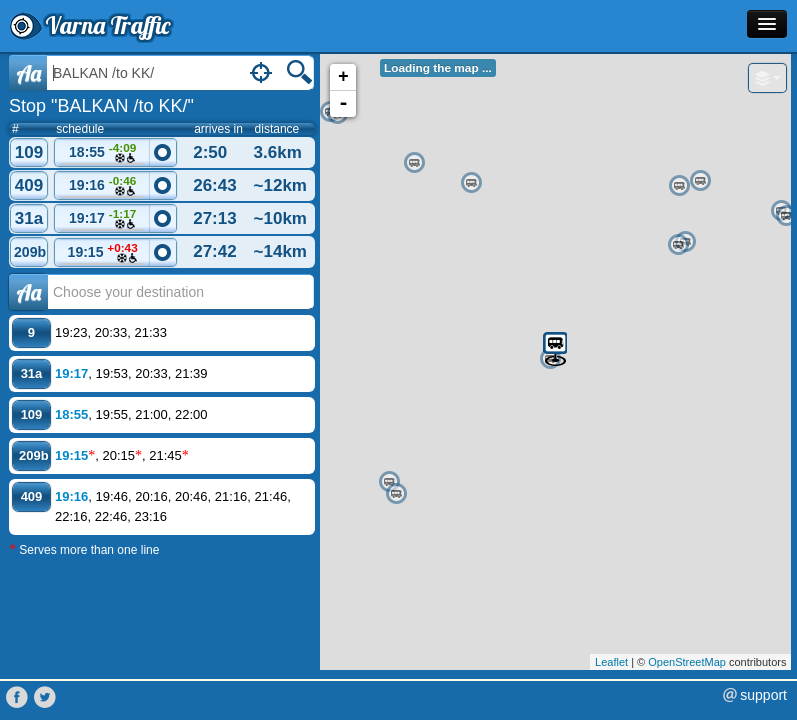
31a (29, 218)
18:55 (103, 153)
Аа (28, 292)
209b (30, 252)
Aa (28, 73)
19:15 (103, 253)
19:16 (103, 186)
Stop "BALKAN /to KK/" (101, 106)
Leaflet (611, 662)
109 (29, 152)
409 (29, 185)
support (763, 695)
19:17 (103, 219)
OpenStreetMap (687, 662)
